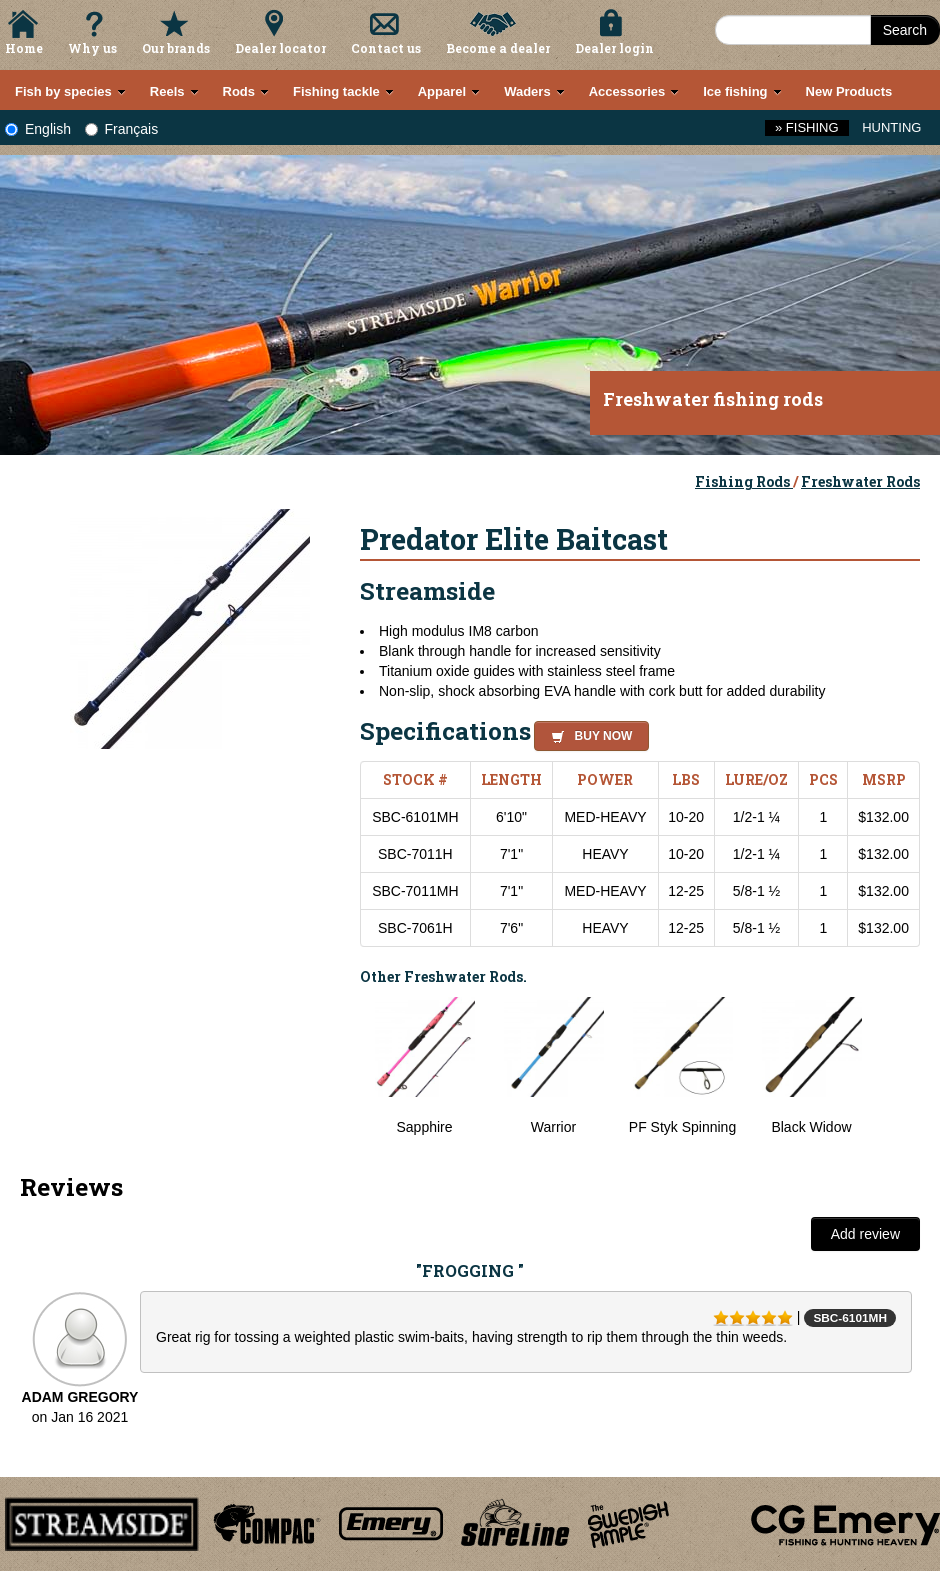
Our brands (176, 48)
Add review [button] (865, 1234)
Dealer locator (280, 48)
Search (905, 30)
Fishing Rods (744, 481)
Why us (92, 48)
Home (24, 48)
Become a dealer (498, 48)
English (38, 129)
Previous (345, 1077)
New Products (849, 91)
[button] (587, 733)
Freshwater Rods (860, 481)
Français (122, 129)
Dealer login (614, 48)
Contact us (386, 48)
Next (900, 1077)
